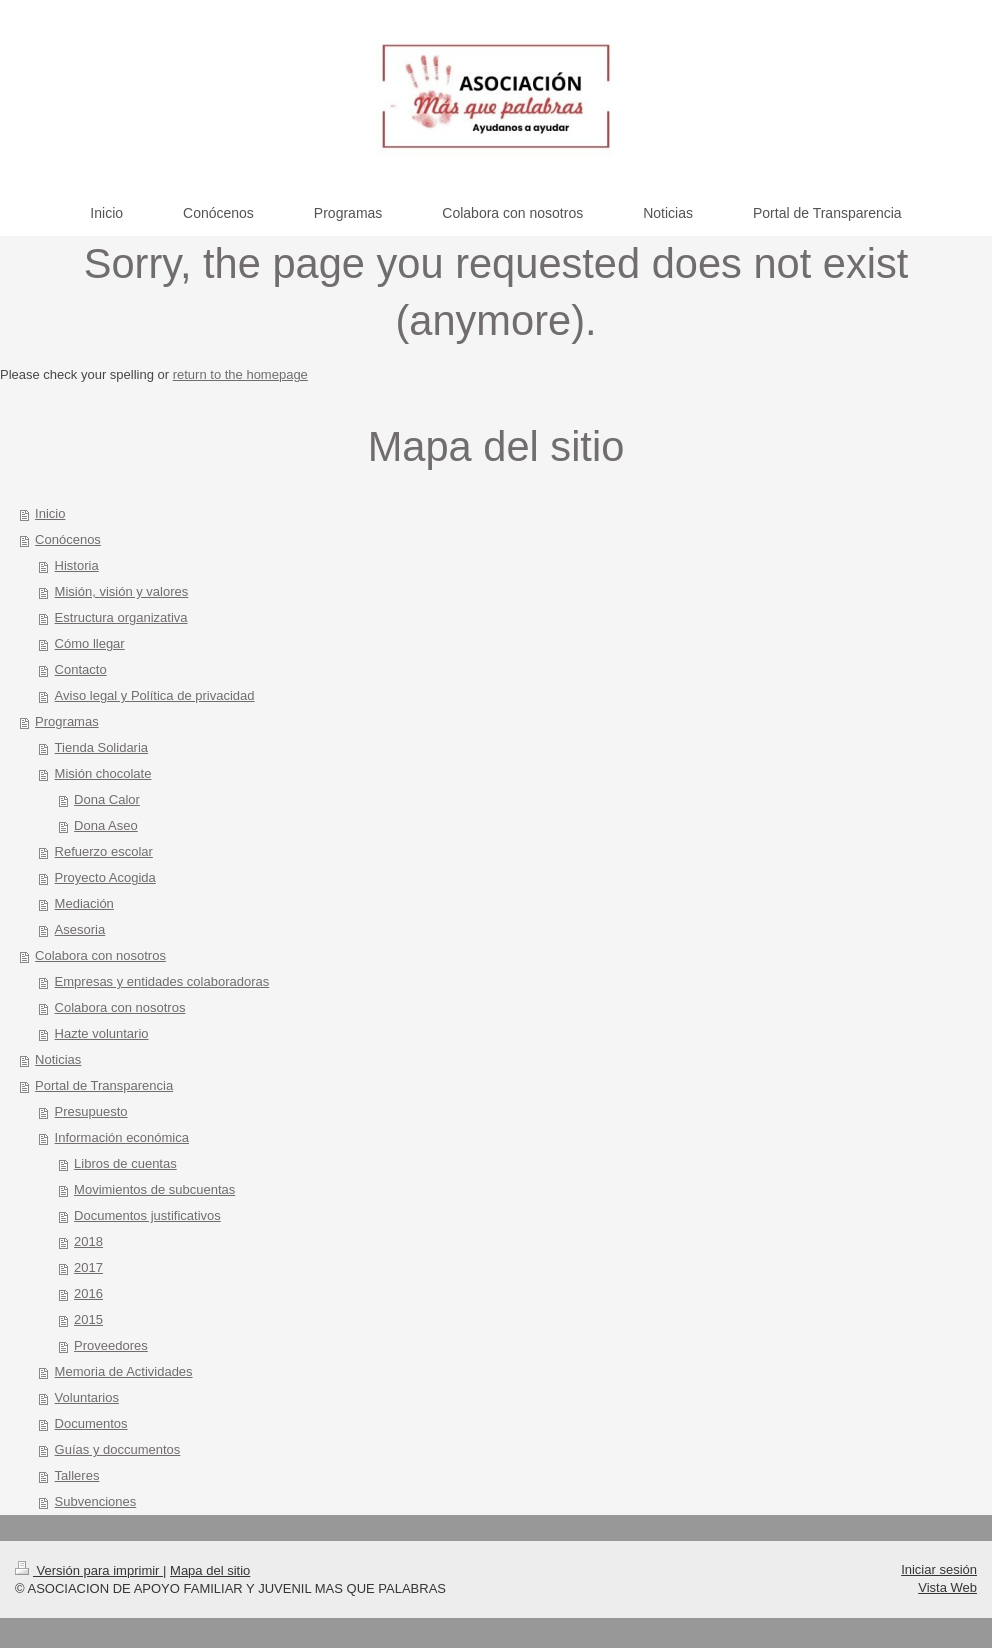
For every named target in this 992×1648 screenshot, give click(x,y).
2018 (88, 1241)
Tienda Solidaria (101, 747)
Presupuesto (91, 1111)
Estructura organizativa (121, 617)
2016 (88, 1293)
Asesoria (80, 929)
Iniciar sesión (939, 1569)
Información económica (122, 1137)
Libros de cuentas (125, 1163)
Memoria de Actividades (124, 1371)
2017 (88, 1267)
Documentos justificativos (147, 1215)
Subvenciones (96, 1501)
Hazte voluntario (102, 1033)
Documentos (91, 1423)
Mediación (84, 903)
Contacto (81, 669)
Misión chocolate (103, 773)
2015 (88, 1319)
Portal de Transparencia (104, 1085)
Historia (77, 565)
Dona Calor (107, 799)
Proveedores (111, 1345)
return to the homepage (240, 374)
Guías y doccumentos (118, 1449)
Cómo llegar (90, 643)
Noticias (58, 1059)
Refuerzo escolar (104, 851)
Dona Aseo (106, 825)
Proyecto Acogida (105, 877)
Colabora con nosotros (100, 955)
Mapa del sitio (210, 1570)
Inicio (50, 513)
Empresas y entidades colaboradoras (162, 981)
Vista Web (947, 1587)
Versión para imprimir (89, 1570)
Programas (67, 721)
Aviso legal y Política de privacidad (155, 695)
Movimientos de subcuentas (154, 1189)
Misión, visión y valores (122, 591)
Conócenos (68, 539)
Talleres (77, 1475)
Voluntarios (87, 1397)
